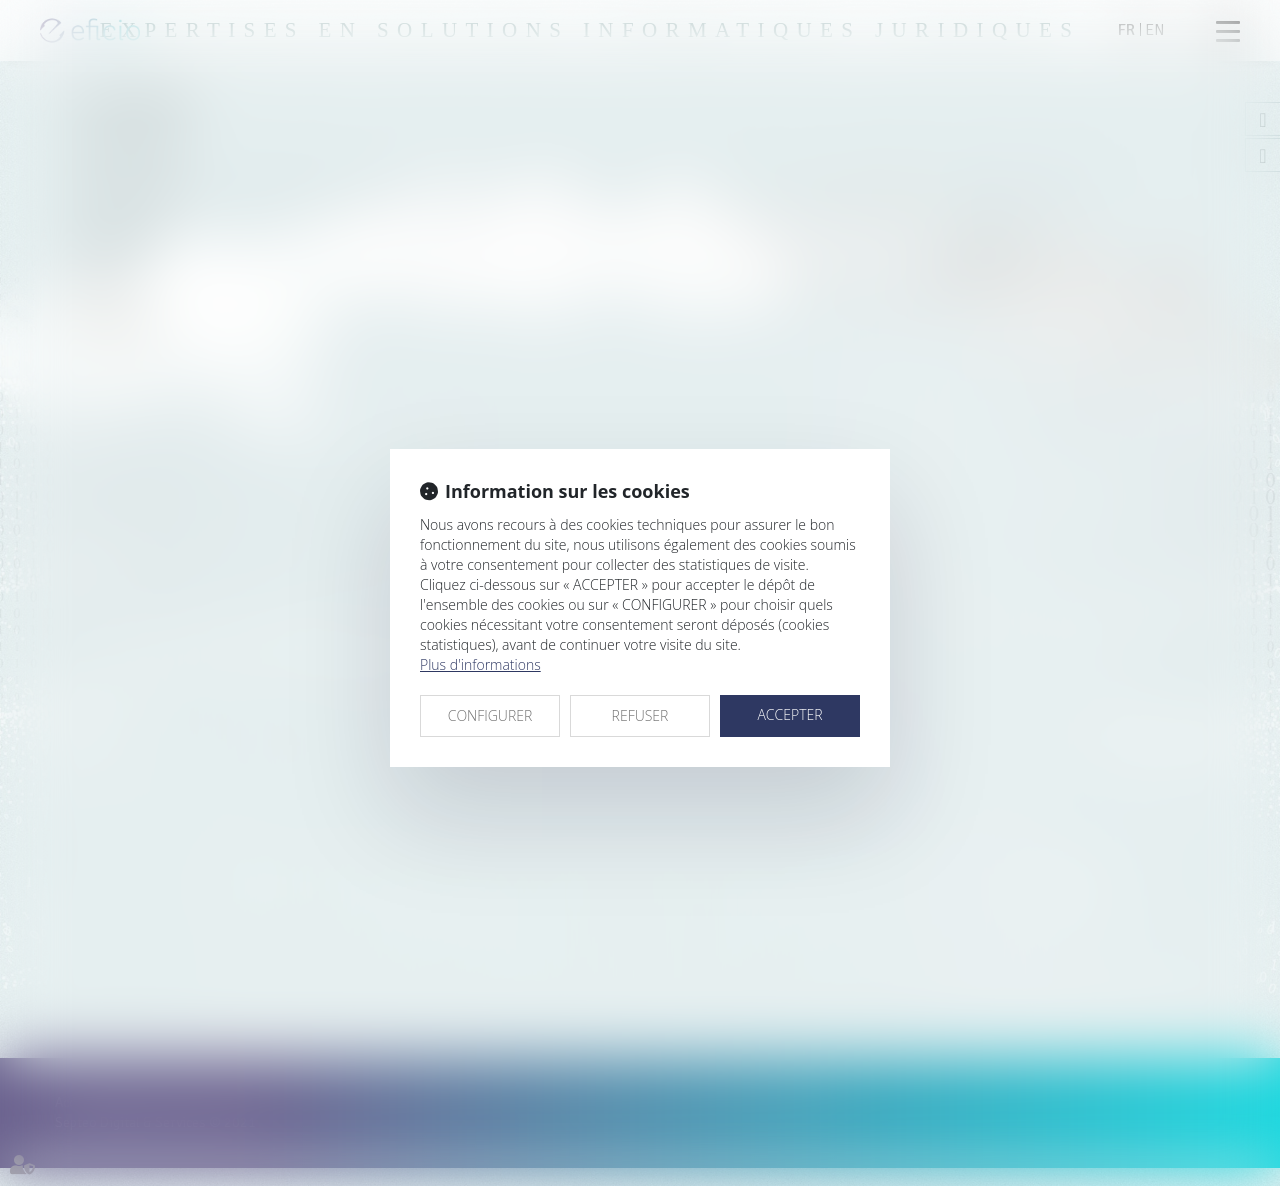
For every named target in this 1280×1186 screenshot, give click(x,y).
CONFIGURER (490, 715)
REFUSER (640, 715)
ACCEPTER (789, 714)
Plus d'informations (480, 664)
